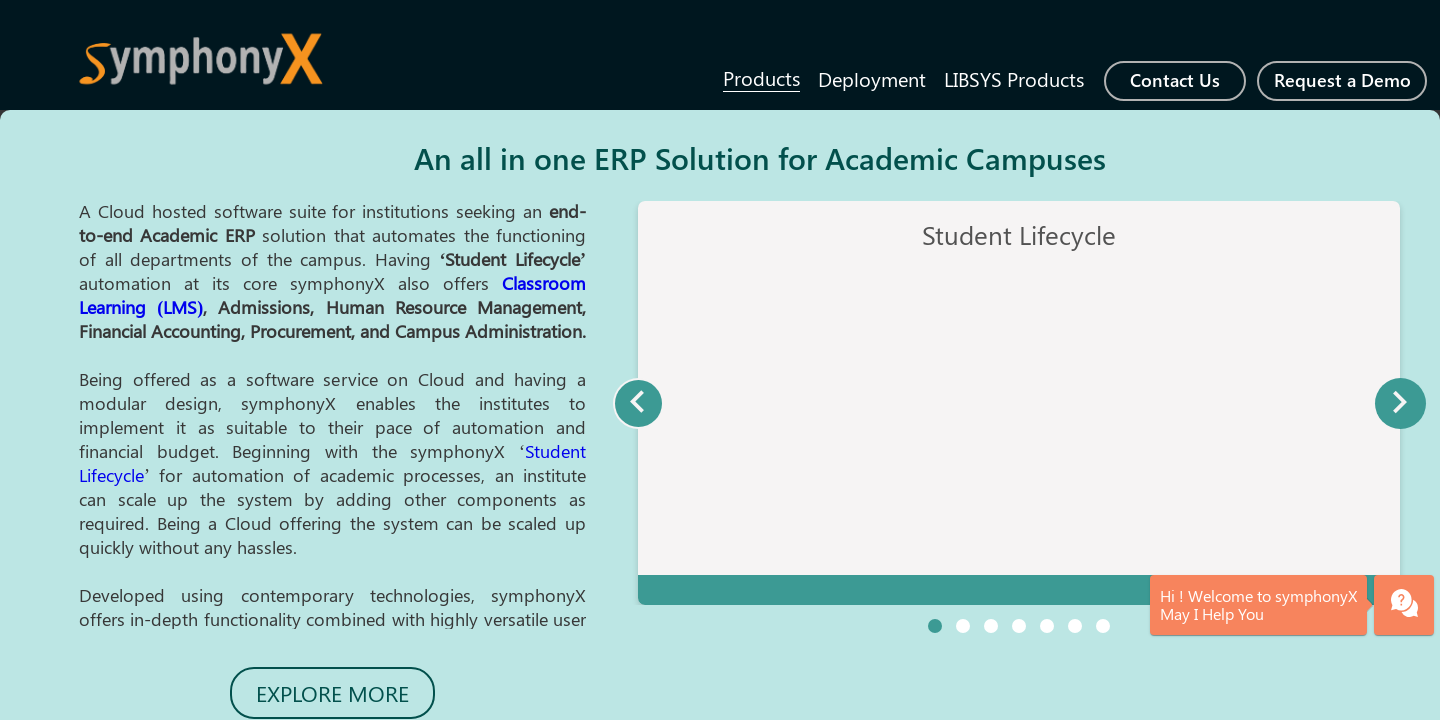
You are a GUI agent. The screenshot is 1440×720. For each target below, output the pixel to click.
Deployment (872, 78)
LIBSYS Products (1014, 78)
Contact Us (1175, 79)
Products (761, 77)
